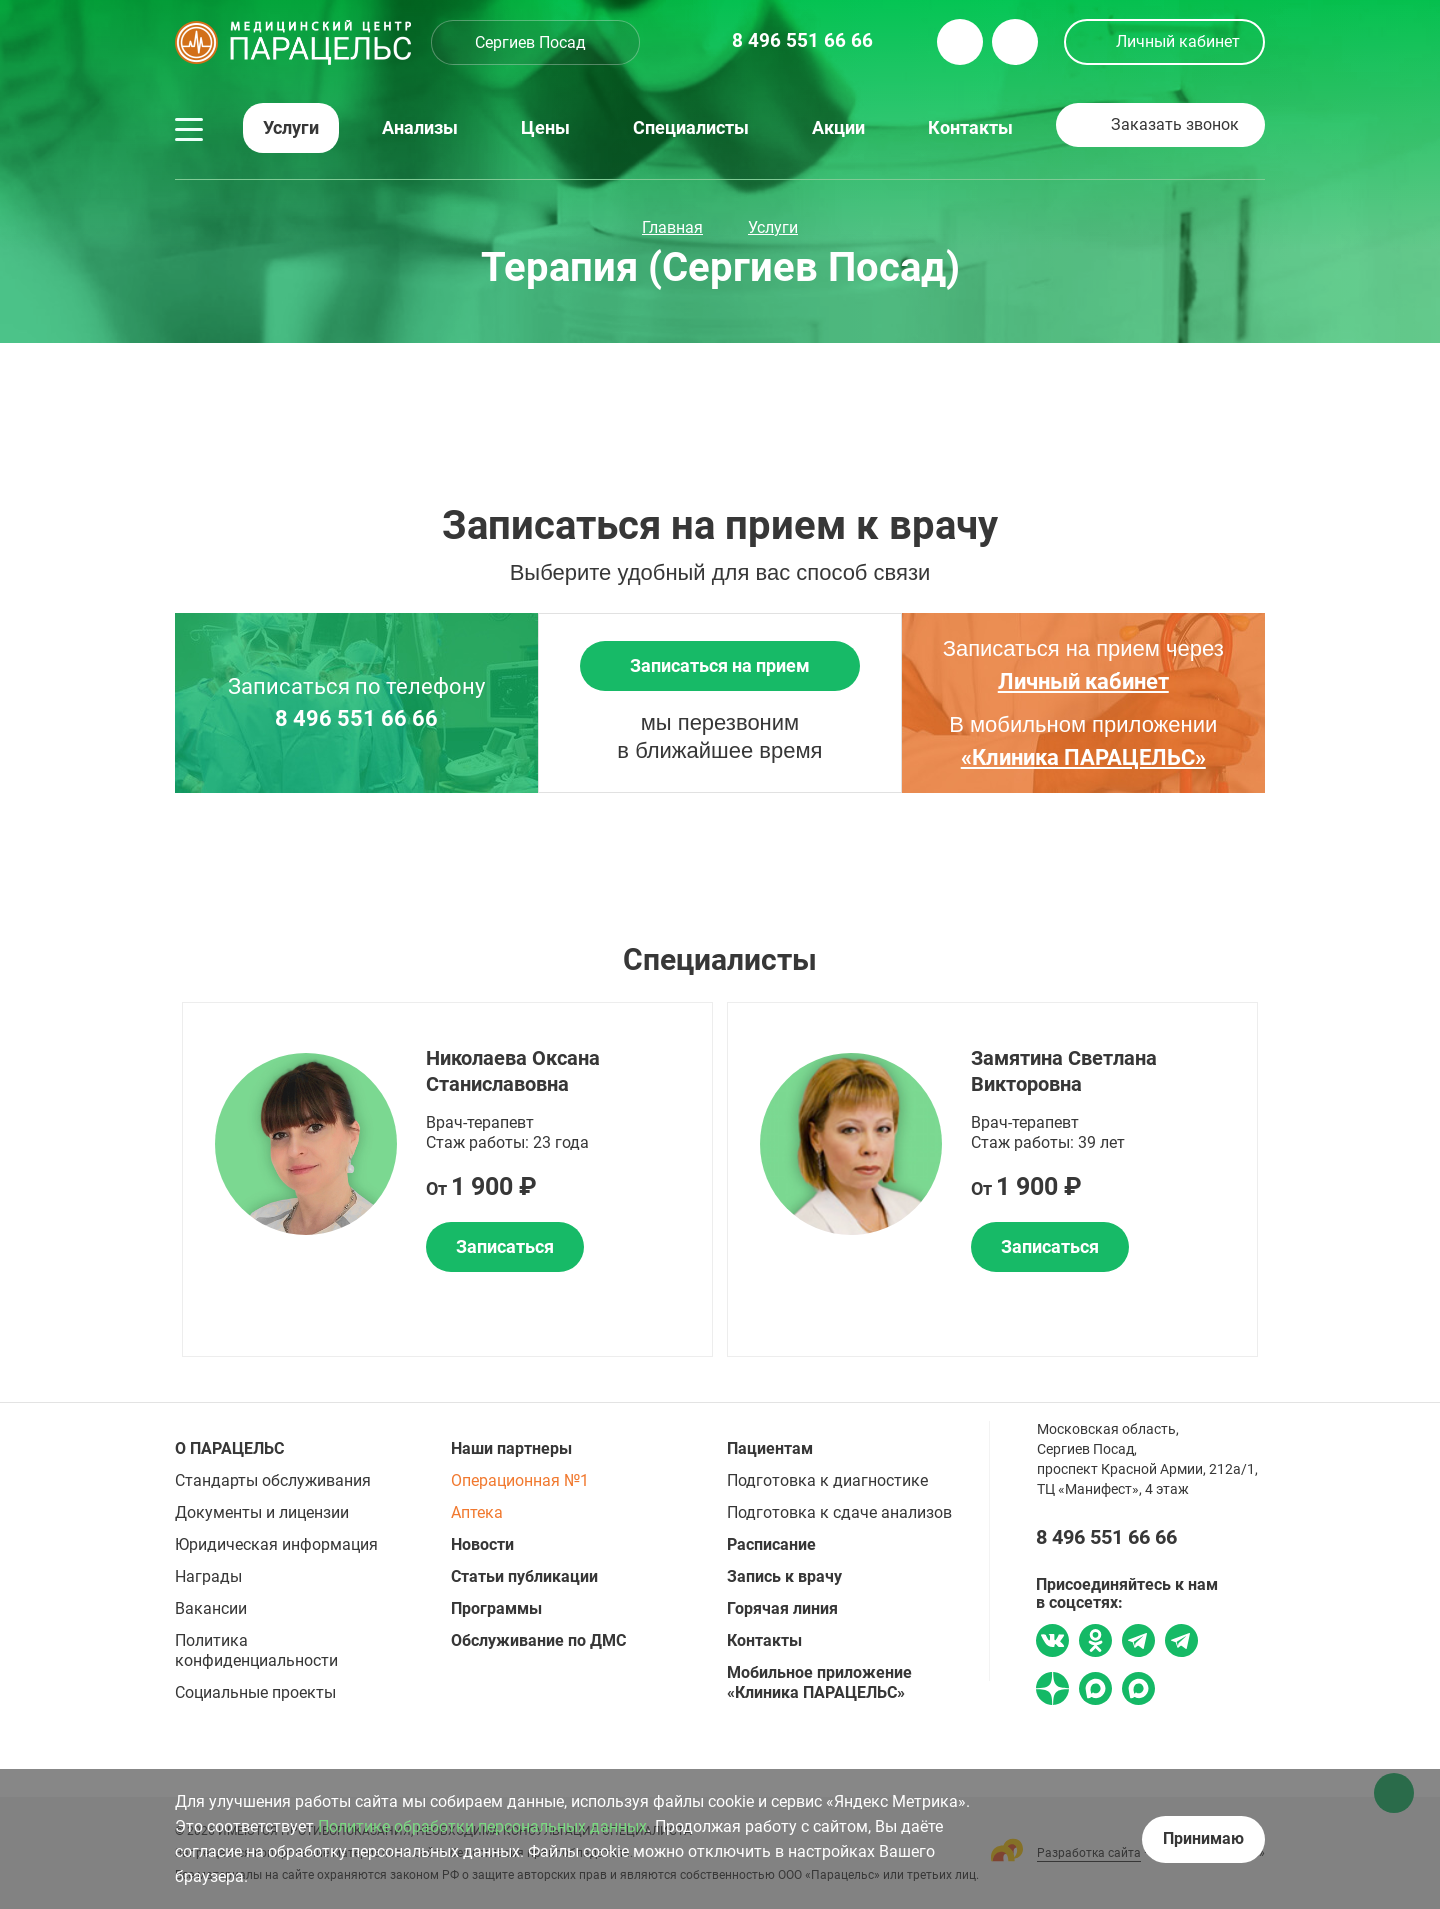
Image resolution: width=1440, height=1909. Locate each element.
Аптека (477, 1512)
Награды (208, 1576)
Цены (545, 128)
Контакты (970, 128)
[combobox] (535, 42)
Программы (496, 1608)
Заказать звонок (1175, 124)
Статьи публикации (524, 1576)
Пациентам (770, 1448)
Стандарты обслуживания (273, 1480)
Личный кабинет (1178, 41)
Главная (672, 227)
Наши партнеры (511, 1448)
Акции (838, 128)
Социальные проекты (255, 1692)
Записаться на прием (720, 665)
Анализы (420, 128)
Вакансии (211, 1608)
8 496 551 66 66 (356, 719)
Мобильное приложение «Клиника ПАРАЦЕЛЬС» (819, 1682)
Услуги (291, 128)
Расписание (771, 1544)
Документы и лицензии (262, 1512)
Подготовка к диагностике (827, 1480)
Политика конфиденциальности (256, 1650)
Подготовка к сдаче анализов (839, 1512)
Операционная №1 (520, 1480)
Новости (482, 1544)
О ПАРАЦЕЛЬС (229, 1448)
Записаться (505, 1246)
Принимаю (1203, 1838)
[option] (447, 1179)
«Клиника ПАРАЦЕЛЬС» (1083, 757)
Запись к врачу (784, 1576)
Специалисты (691, 128)
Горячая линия (782, 1608)
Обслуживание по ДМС (538, 1640)
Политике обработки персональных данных (482, 1826)
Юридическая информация (276, 1544)
